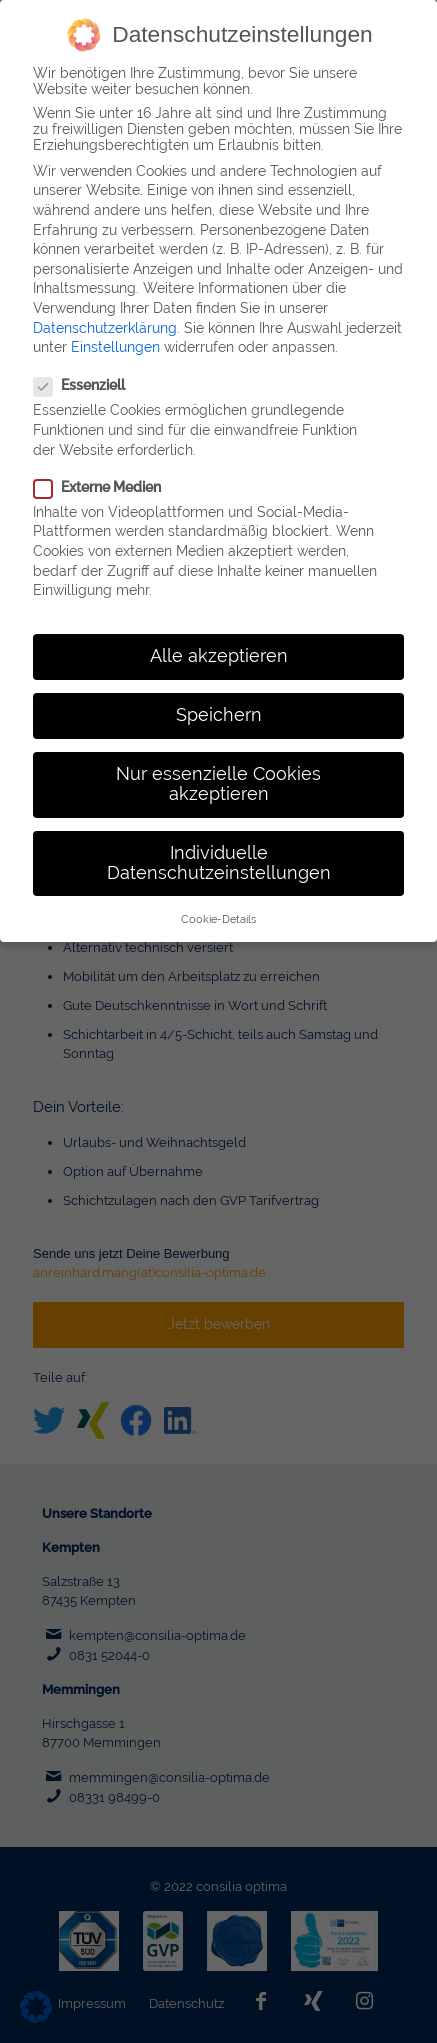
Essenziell (79, 363)
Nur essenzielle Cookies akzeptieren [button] (218, 761)
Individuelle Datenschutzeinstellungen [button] (219, 840)
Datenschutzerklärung (105, 305)
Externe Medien (97, 464)
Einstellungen (115, 324)
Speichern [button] (219, 692)
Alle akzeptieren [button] (219, 633)
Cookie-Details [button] (218, 896)
